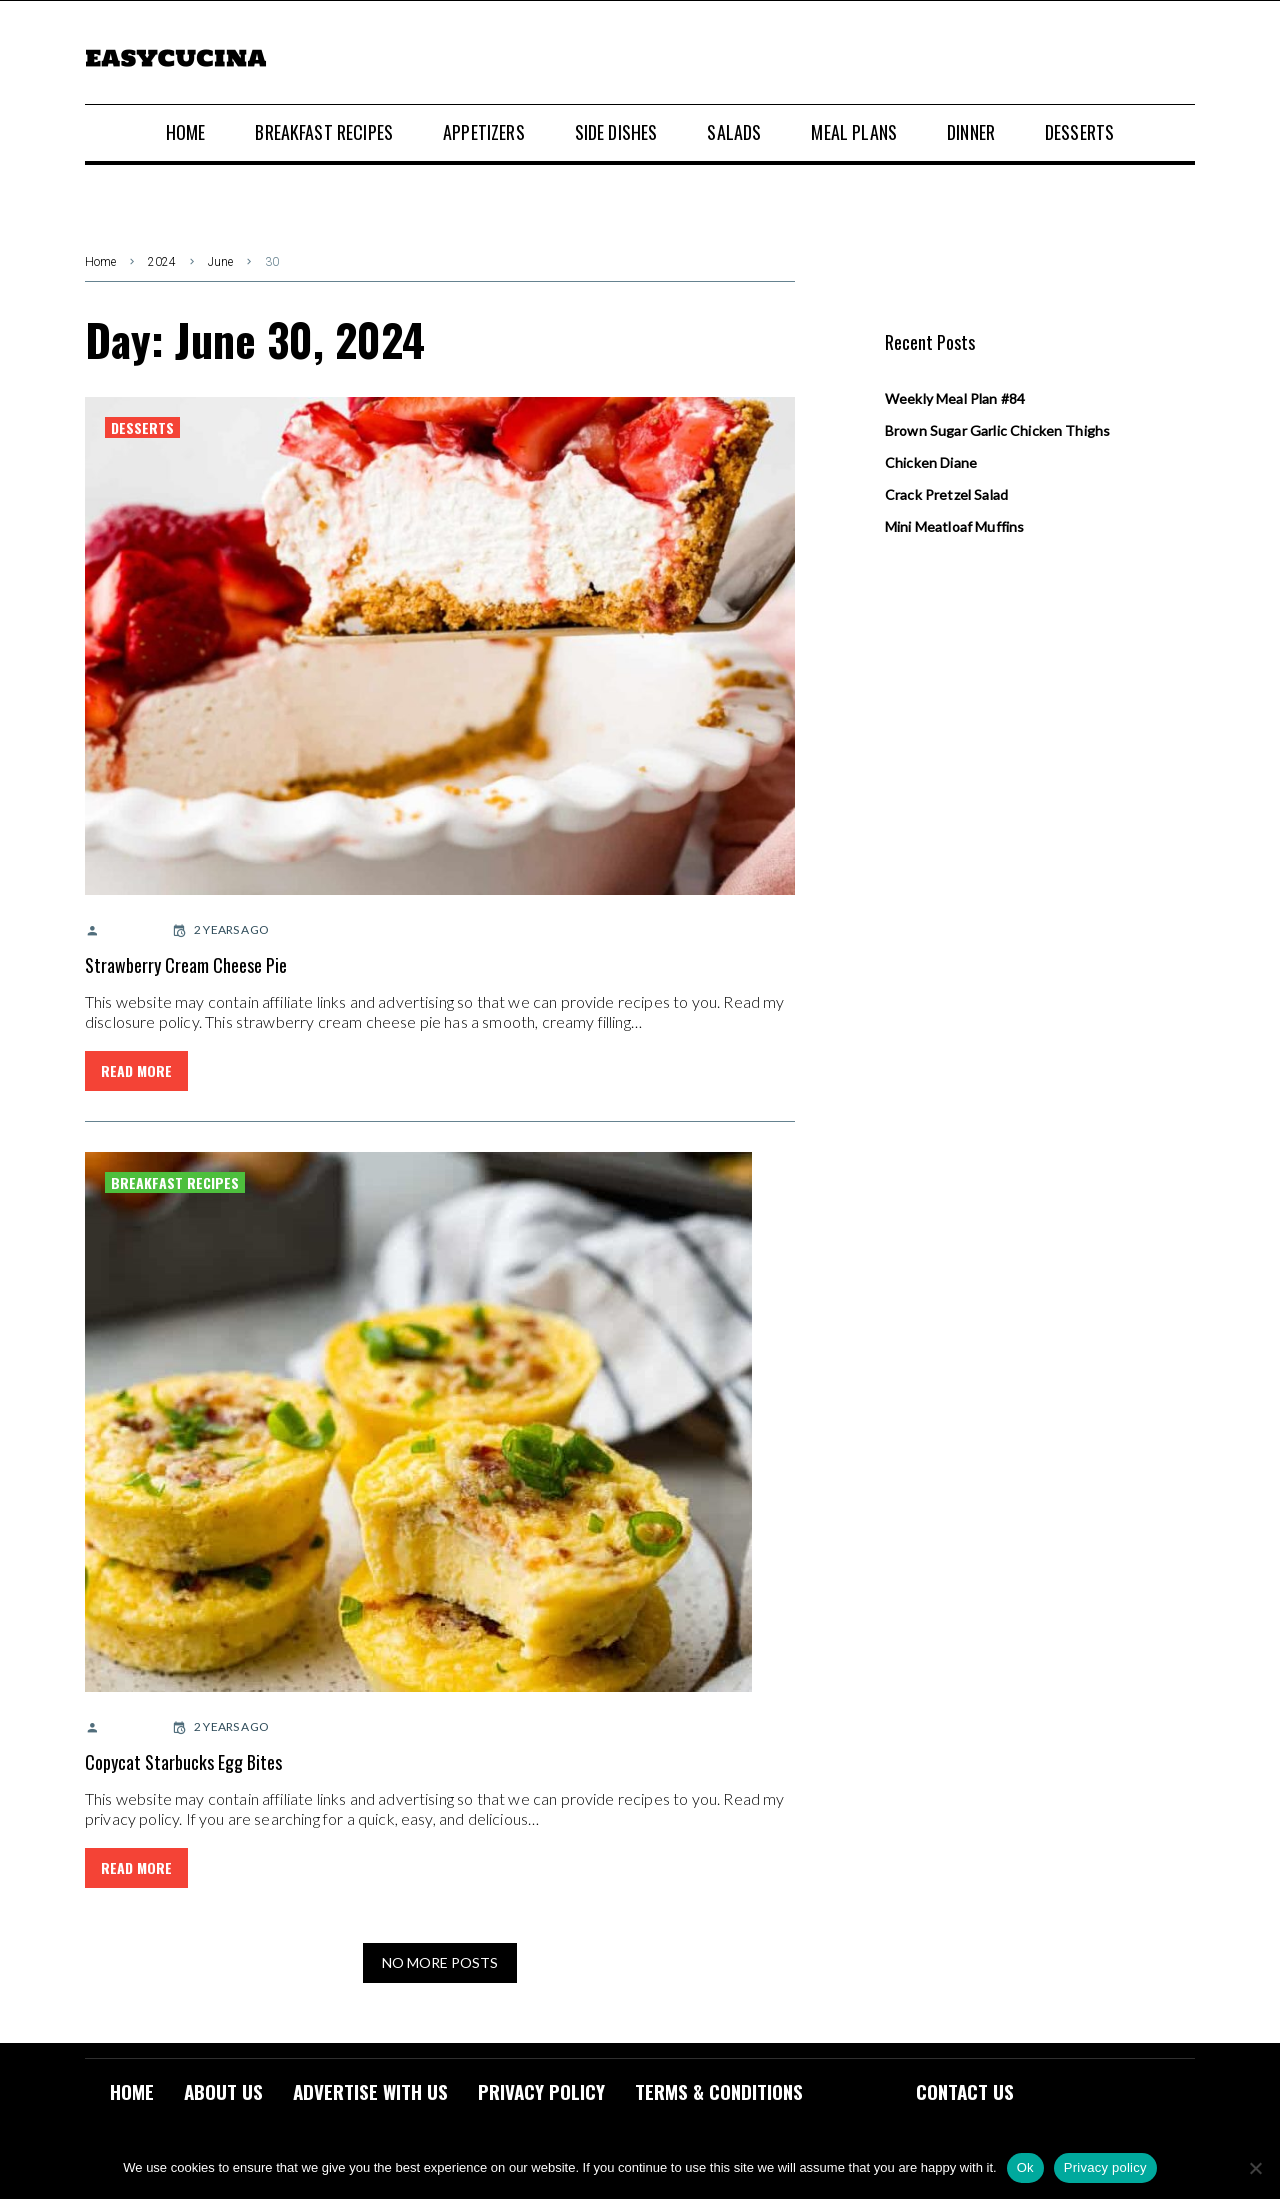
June (220, 262)
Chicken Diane (931, 462)
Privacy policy (1105, 2167)
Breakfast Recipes (175, 1182)
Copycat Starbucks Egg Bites (183, 1762)
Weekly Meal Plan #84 (955, 398)
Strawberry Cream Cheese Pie (186, 965)
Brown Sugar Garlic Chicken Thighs (997, 430)
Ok (1025, 2167)
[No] (1255, 2168)
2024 (162, 262)
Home (100, 262)
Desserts (142, 427)
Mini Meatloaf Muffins (954, 526)
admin (116, 929)
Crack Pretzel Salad (946, 494)
